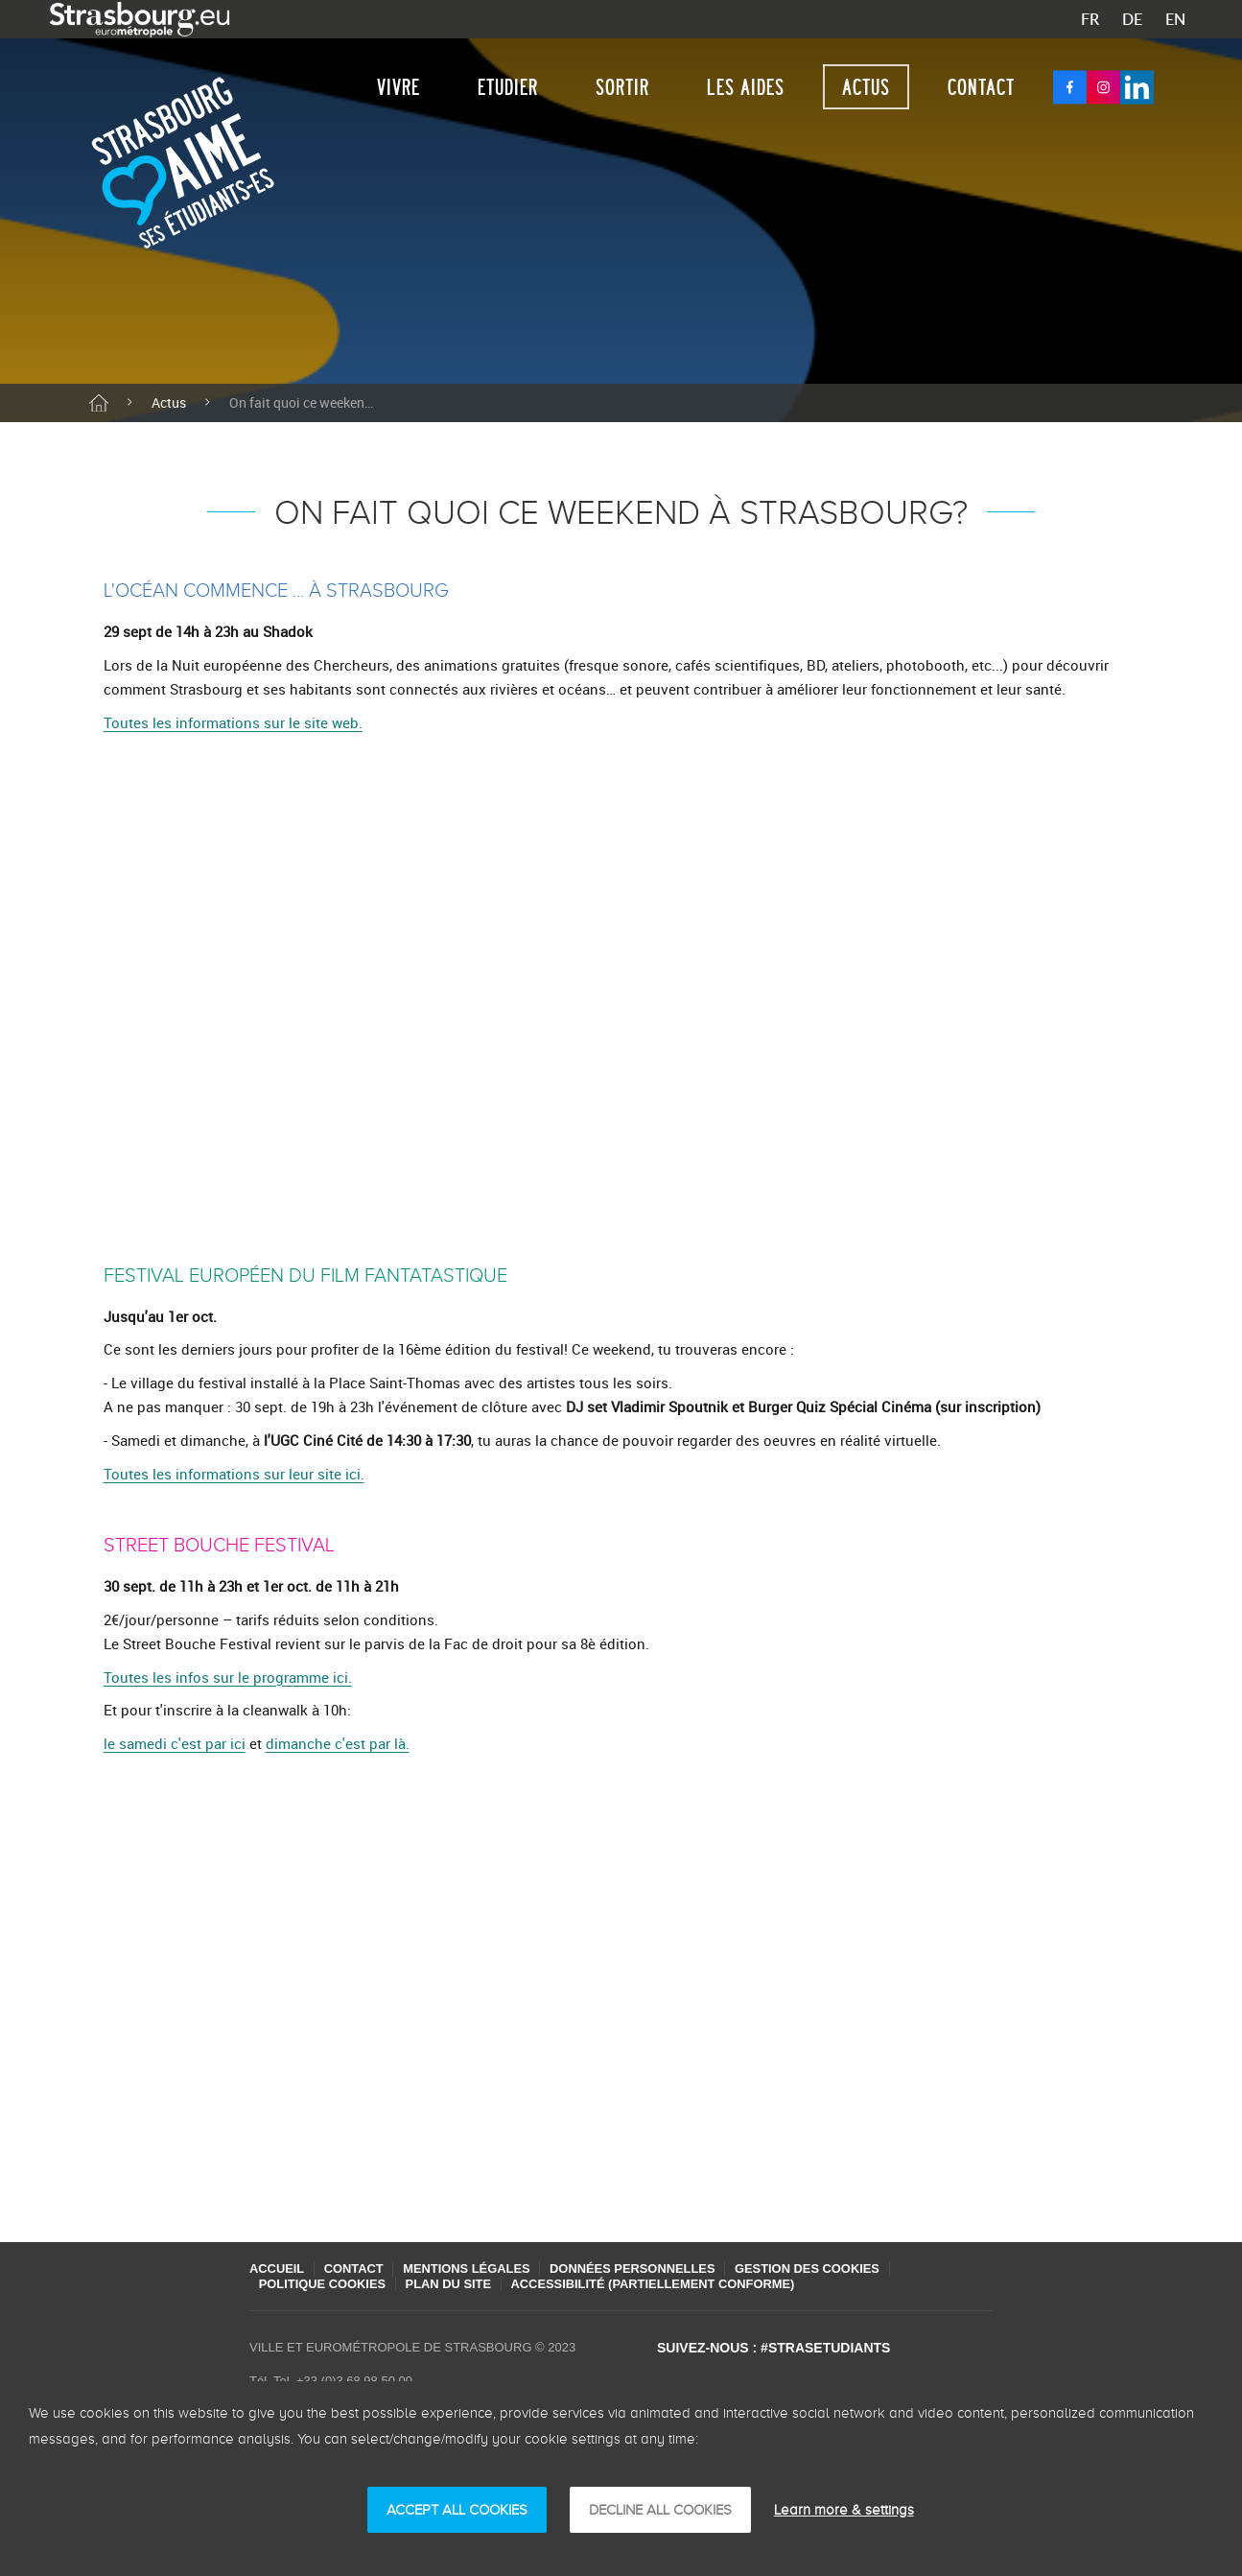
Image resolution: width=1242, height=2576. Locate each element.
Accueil (277, 2268)
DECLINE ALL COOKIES (660, 2509)
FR (1090, 19)
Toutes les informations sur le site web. (233, 722)
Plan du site (453, 2284)
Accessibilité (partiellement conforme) (662, 2284)
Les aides (746, 87)
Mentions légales (473, 2268)
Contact (981, 87)
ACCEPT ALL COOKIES (457, 2509)
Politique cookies (324, 2284)
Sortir (622, 87)
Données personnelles (642, 2268)
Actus (866, 87)
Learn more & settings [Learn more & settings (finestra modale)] (844, 2509)
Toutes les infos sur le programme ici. (228, 1677)
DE (1132, 19)
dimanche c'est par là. (338, 1743)
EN (1175, 19)
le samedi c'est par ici (175, 1743)
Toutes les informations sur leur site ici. (234, 1473)
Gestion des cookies (821, 2268)
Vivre (398, 87)
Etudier (508, 87)
